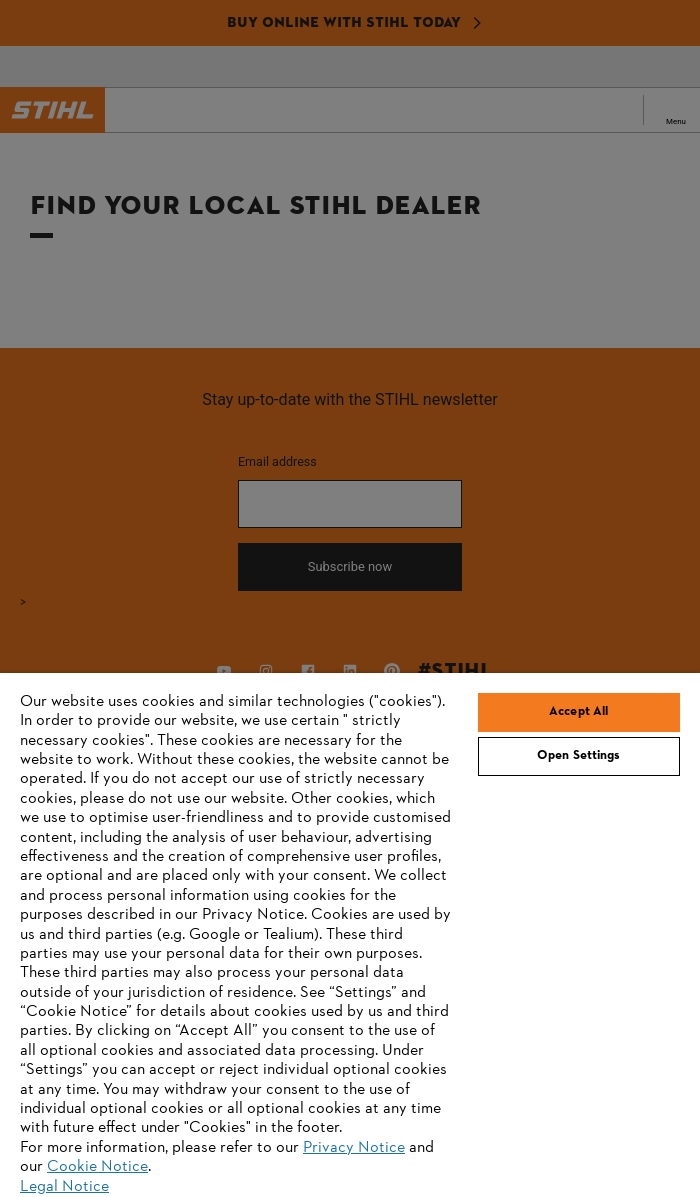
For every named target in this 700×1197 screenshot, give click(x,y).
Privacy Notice (354, 1148)
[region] (350, 935)
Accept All (578, 712)
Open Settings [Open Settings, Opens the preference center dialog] (579, 756)
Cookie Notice (97, 1167)
